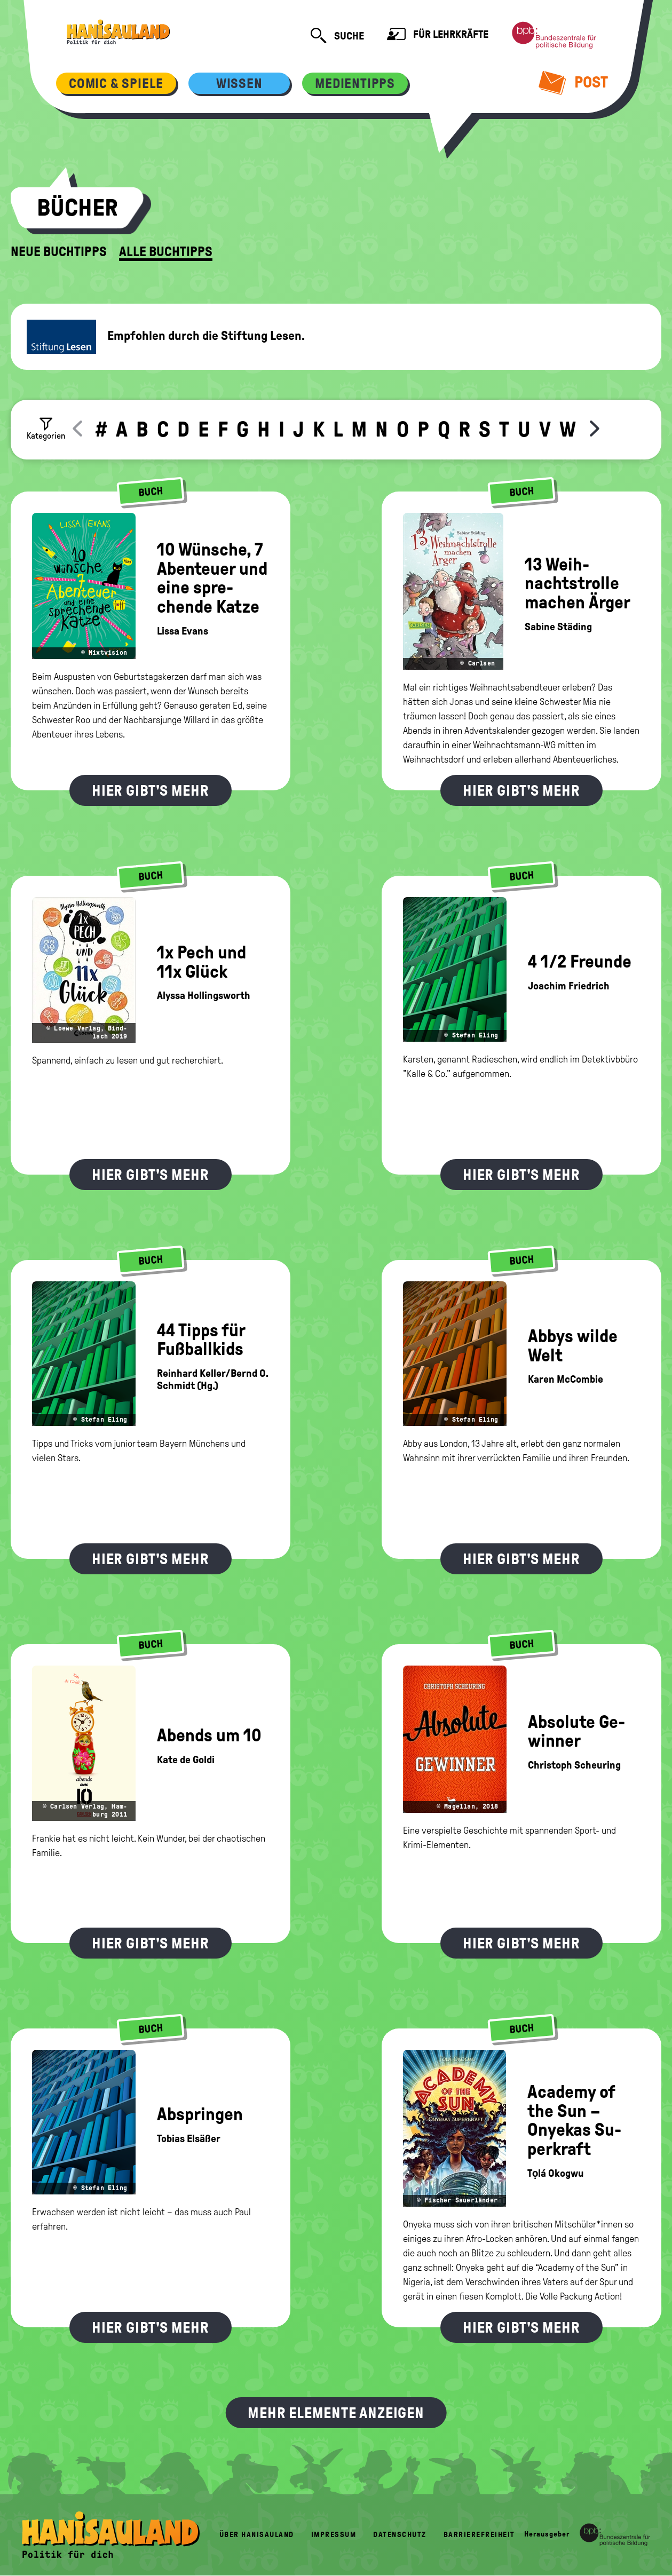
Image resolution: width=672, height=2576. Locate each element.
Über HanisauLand (256, 2535)
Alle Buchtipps (165, 252)
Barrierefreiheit (479, 2535)
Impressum (334, 2535)
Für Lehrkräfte (437, 35)
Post (573, 82)
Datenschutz (399, 2535)
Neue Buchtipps (59, 252)
